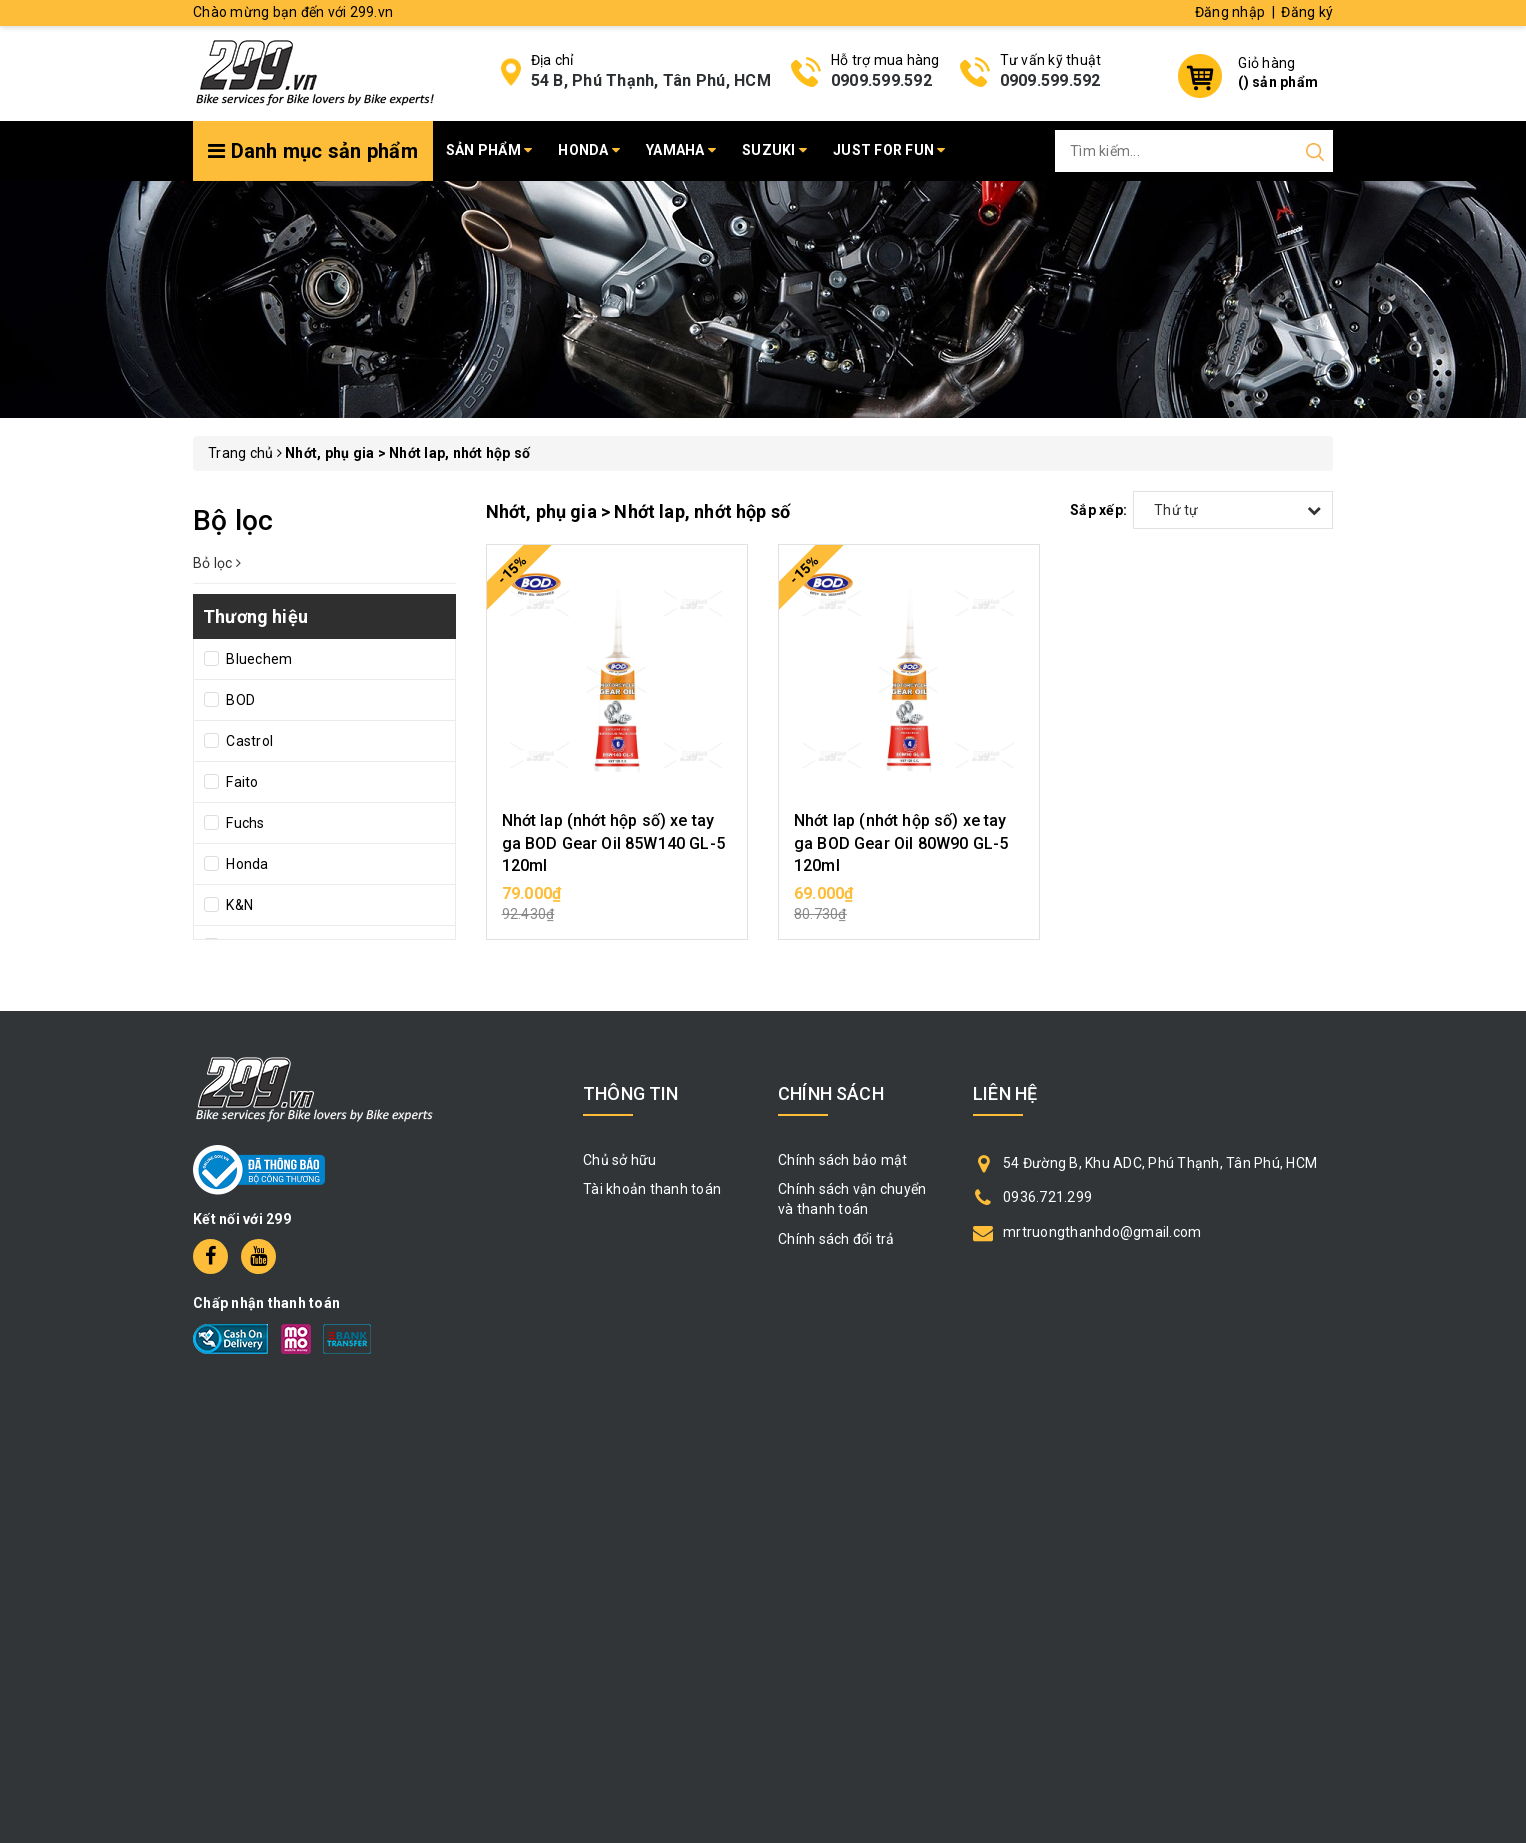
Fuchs (244, 823)
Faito (241, 782)
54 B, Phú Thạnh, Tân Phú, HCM (651, 80)
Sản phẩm (489, 150)
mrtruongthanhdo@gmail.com (1102, 1232)
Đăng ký (1307, 12)
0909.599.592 (881, 80)
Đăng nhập (1230, 12)
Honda (589, 150)
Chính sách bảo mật (843, 1160)
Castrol (248, 741)
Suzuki (774, 150)
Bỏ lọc (217, 563)
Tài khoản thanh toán (652, 1189)
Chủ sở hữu (620, 1160)
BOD (239, 700)
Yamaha (681, 150)
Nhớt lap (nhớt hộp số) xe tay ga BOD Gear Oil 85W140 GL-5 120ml (613, 843)
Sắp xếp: (1098, 510)
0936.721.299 (1047, 1197)
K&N (238, 905)
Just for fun (889, 150)
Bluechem (257, 659)
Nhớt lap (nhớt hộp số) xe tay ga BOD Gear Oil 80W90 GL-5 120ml (901, 843)
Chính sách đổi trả (836, 1239)
